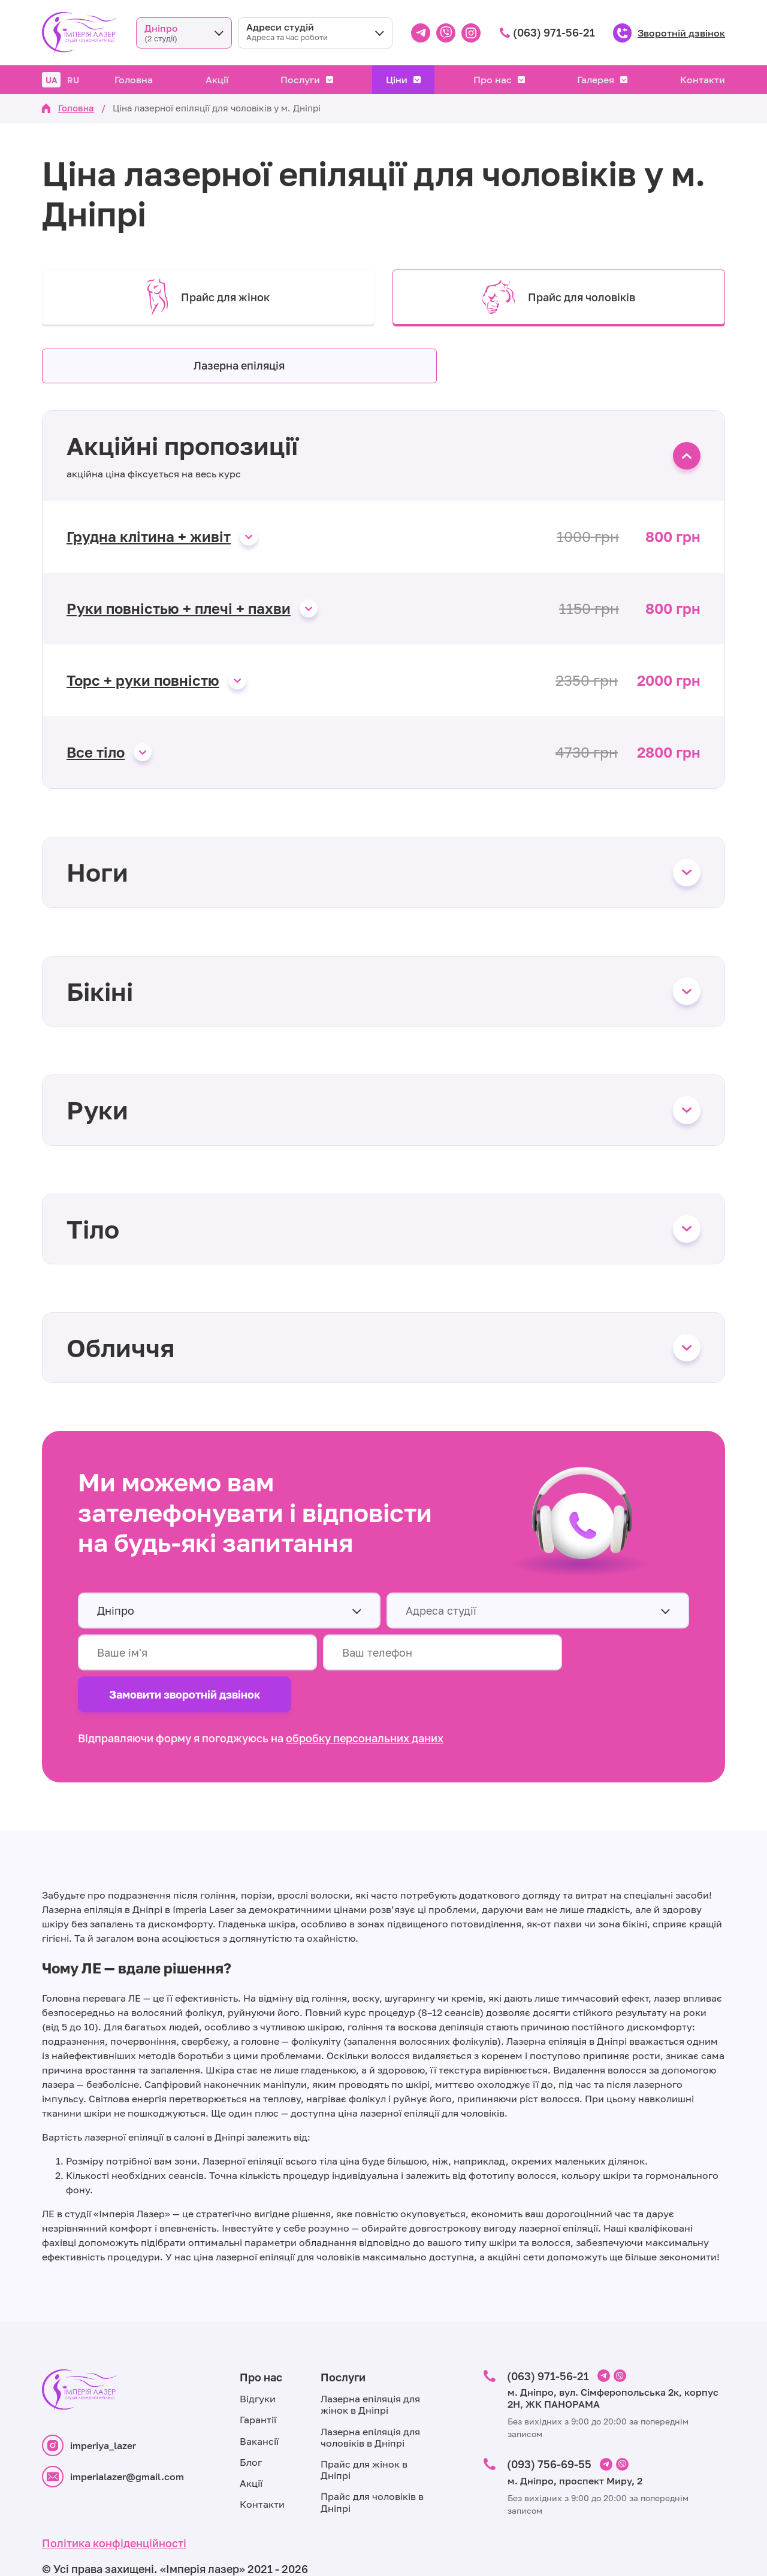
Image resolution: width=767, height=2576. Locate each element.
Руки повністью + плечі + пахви (179, 609)
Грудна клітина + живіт (149, 537)
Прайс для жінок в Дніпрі (364, 2429)
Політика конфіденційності (114, 2502)
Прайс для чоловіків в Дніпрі (372, 2461)
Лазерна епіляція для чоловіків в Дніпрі (370, 2396)
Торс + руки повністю (143, 681)
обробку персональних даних (364, 1697)
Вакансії (259, 2400)
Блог (251, 2421)
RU (73, 80)
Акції (217, 80)
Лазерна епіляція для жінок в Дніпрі (370, 2363)
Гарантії (258, 2379)
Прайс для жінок (208, 297)
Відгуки (258, 2358)
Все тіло (96, 753)
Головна (133, 80)
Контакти (702, 80)
